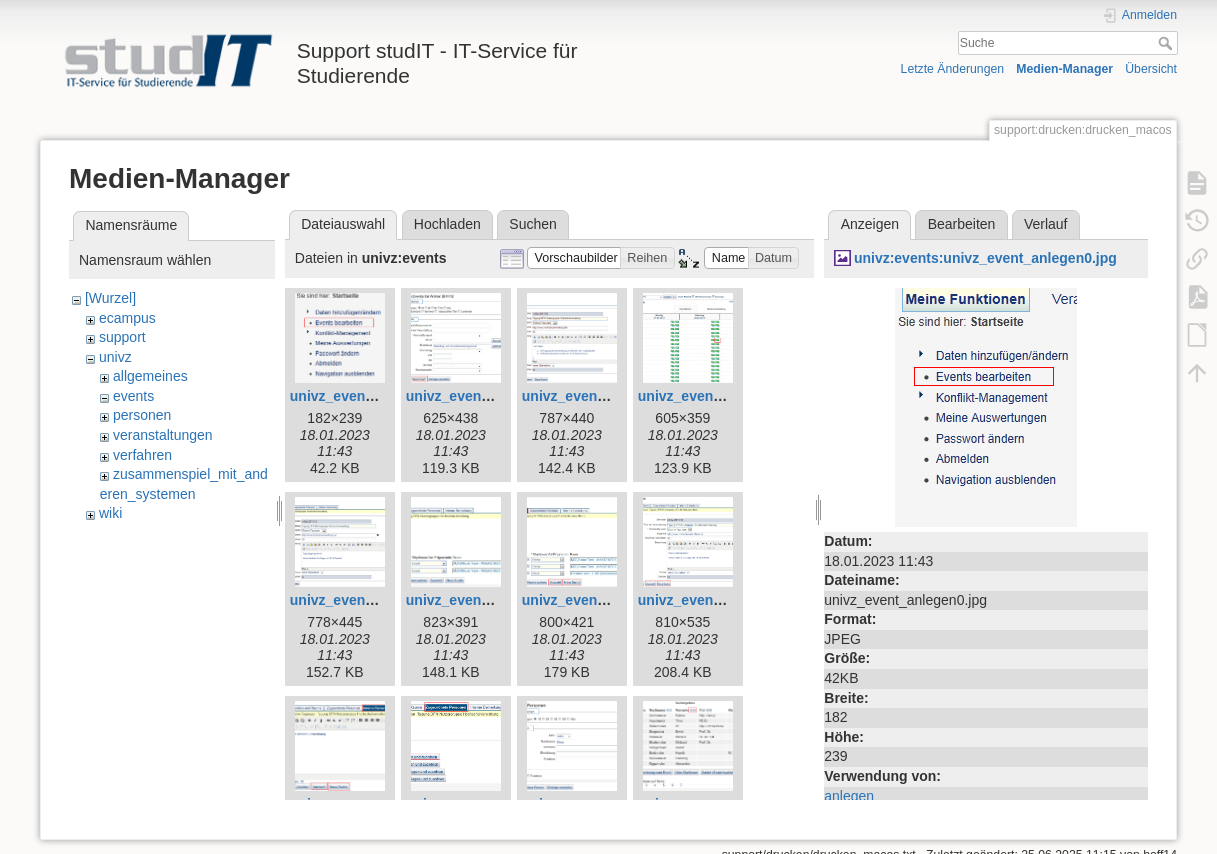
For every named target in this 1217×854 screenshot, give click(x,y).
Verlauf (1046, 224)
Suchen (532, 224)
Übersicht (1151, 69)
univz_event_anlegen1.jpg (493, 396)
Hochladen (447, 224)
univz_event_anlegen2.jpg (609, 396)
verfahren (142, 455)
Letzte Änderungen (953, 69)
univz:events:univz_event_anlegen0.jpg (985, 258)
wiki (110, 513)
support (122, 337)
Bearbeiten (962, 224)
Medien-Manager (1064, 69)
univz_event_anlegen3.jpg (725, 396)
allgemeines (150, 376)
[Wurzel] (110, 298)
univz (115, 357)
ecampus (127, 318)
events (133, 396)
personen (142, 415)
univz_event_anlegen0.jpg (377, 396)
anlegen (849, 796)
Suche (1167, 43)
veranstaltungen (163, 435)
